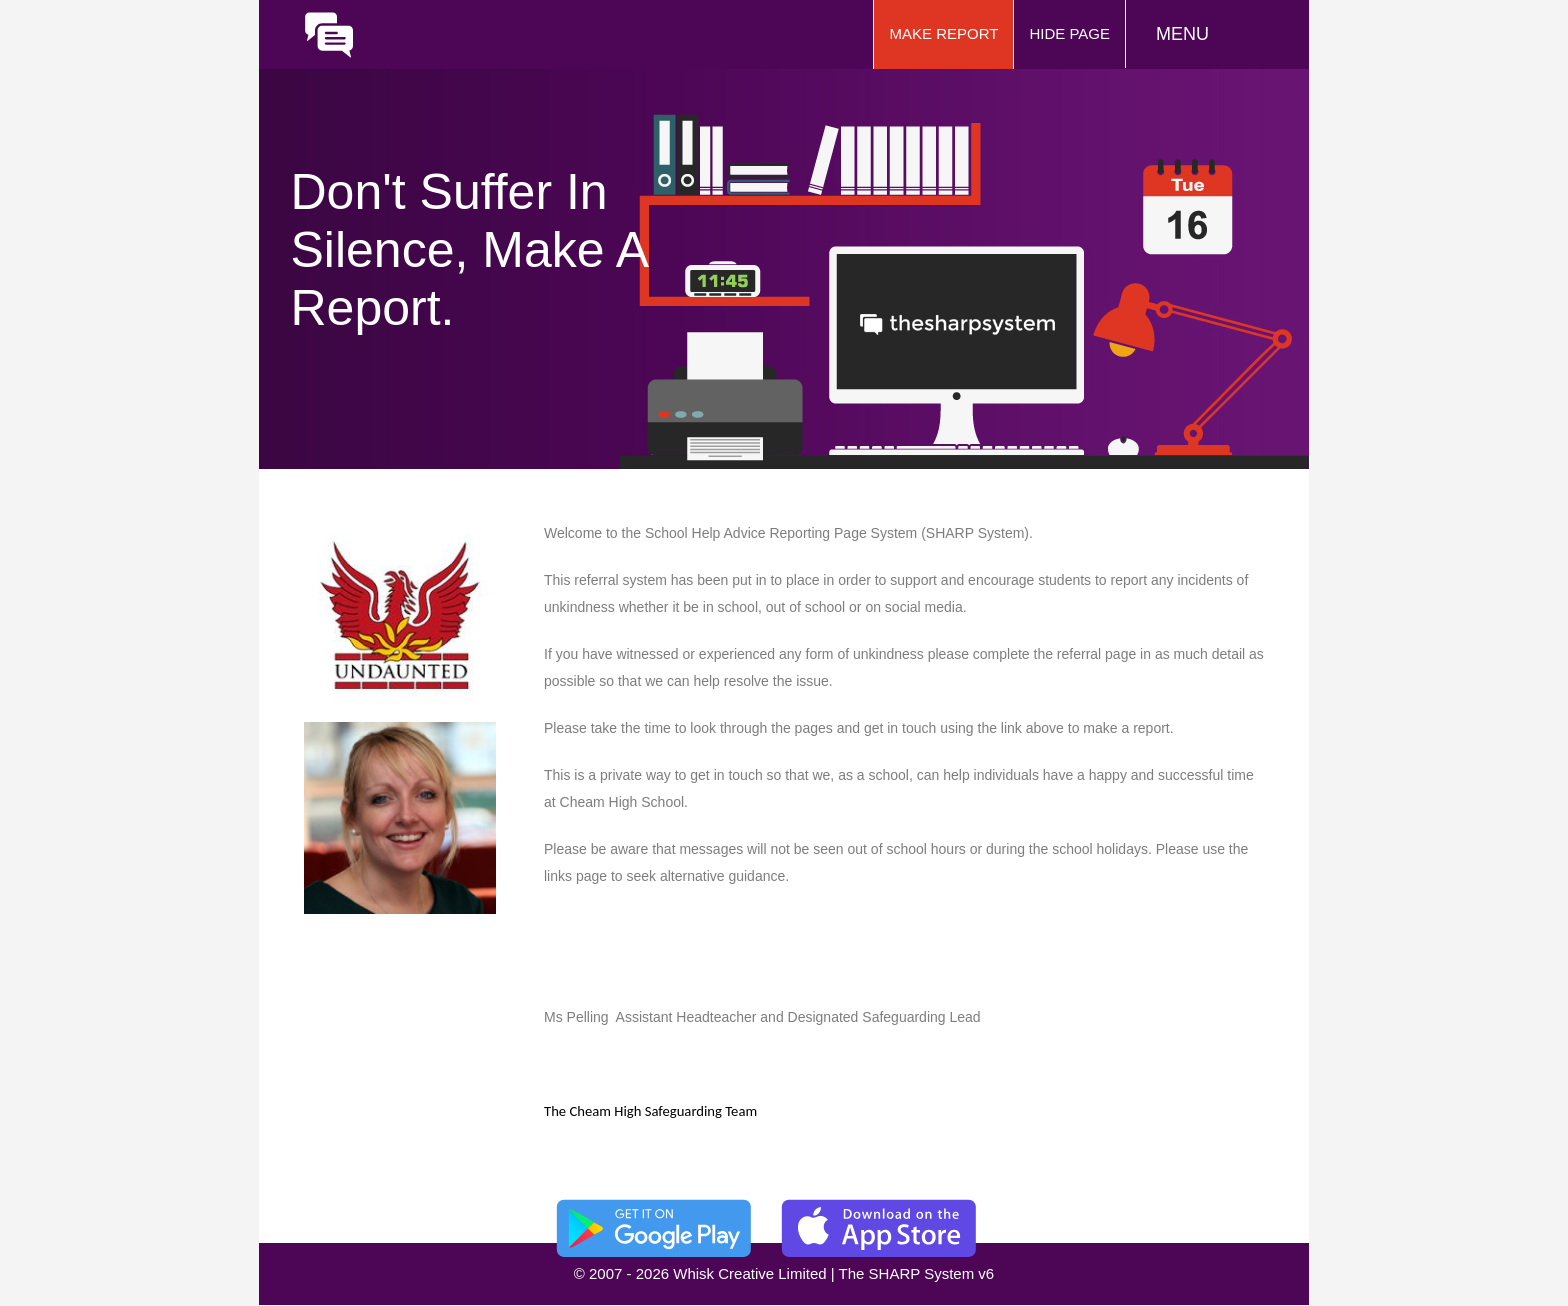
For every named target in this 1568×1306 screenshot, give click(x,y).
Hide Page (1069, 33)
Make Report (943, 33)
